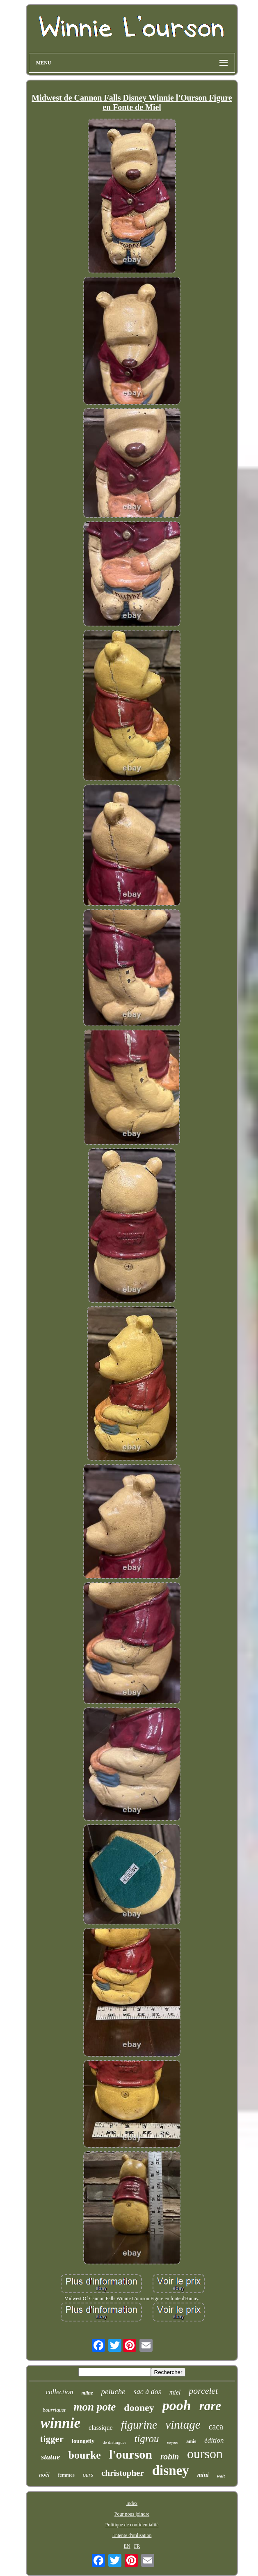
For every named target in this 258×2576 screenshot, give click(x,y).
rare (210, 2406)
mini (203, 2474)
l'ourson (130, 2454)
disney (170, 2470)
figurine (139, 2424)
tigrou (146, 2438)
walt (221, 2475)
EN (127, 2546)
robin (169, 2457)
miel (175, 2392)
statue (50, 2456)
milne (87, 2393)
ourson (205, 2453)
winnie (60, 2423)
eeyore (172, 2442)
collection (59, 2392)
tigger (52, 2439)
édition (214, 2440)
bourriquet (54, 2410)
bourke (84, 2455)
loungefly (83, 2441)
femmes (66, 2475)
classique (101, 2427)
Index (131, 2503)
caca (216, 2426)
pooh (176, 2405)
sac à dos (147, 2392)
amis (191, 2441)
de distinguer (114, 2442)
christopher (122, 2473)
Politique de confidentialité (132, 2525)
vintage (182, 2424)
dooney (139, 2407)
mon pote (95, 2407)
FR (137, 2546)
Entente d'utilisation (132, 2535)
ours (88, 2475)
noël (44, 2474)
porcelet (203, 2391)
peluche (113, 2391)
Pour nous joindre (131, 2514)
